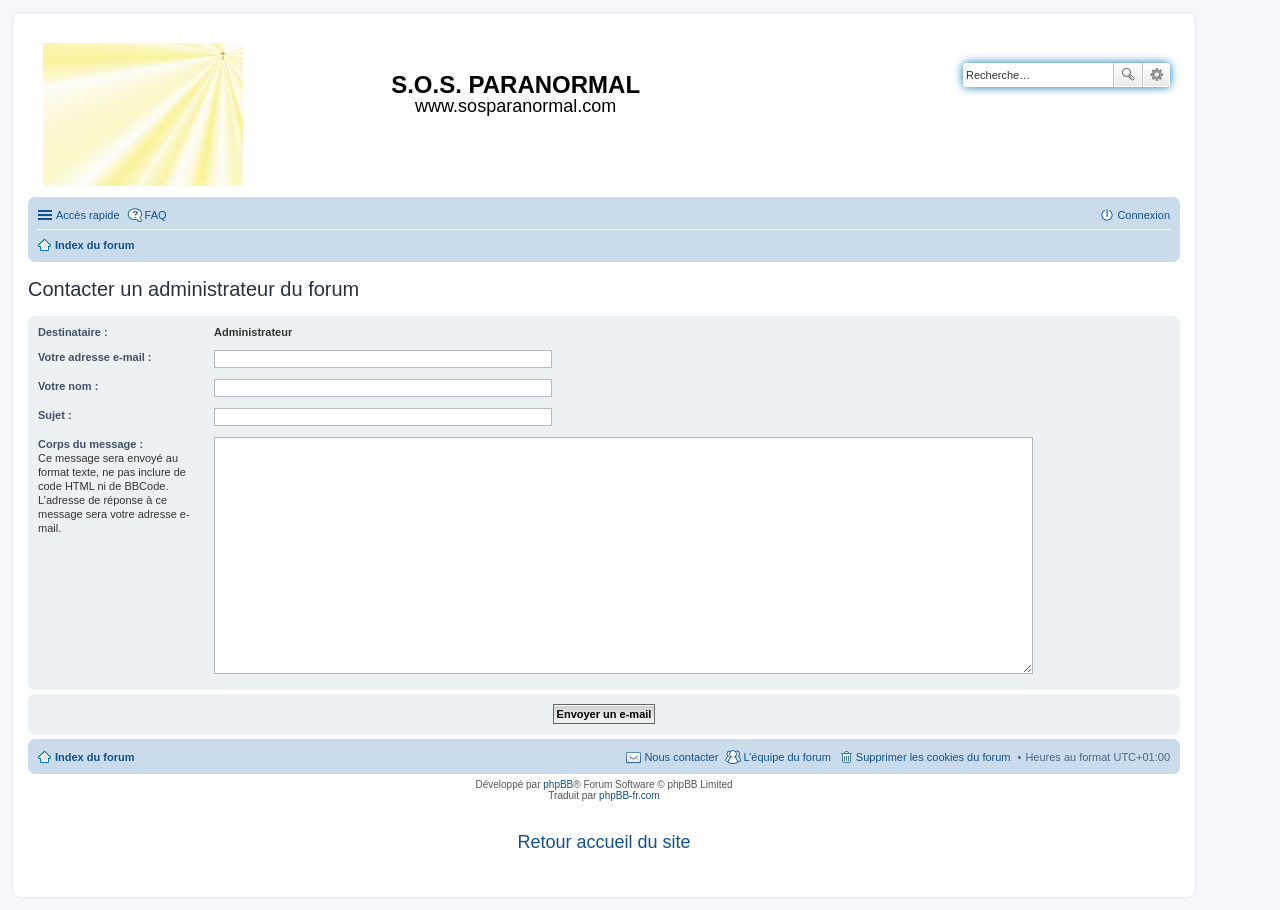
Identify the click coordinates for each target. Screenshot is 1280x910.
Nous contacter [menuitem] (681, 757)
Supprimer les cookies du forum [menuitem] (933, 757)
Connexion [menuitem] (1143, 215)
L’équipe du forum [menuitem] (786, 757)
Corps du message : (90, 444)
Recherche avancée (1156, 75)
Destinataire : (73, 332)
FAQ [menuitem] (156, 215)
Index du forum (94, 757)
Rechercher (1128, 75)
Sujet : (55, 415)
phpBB (558, 784)
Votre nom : (68, 386)
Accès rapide (88, 215)
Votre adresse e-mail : (95, 357)
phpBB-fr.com (629, 795)
